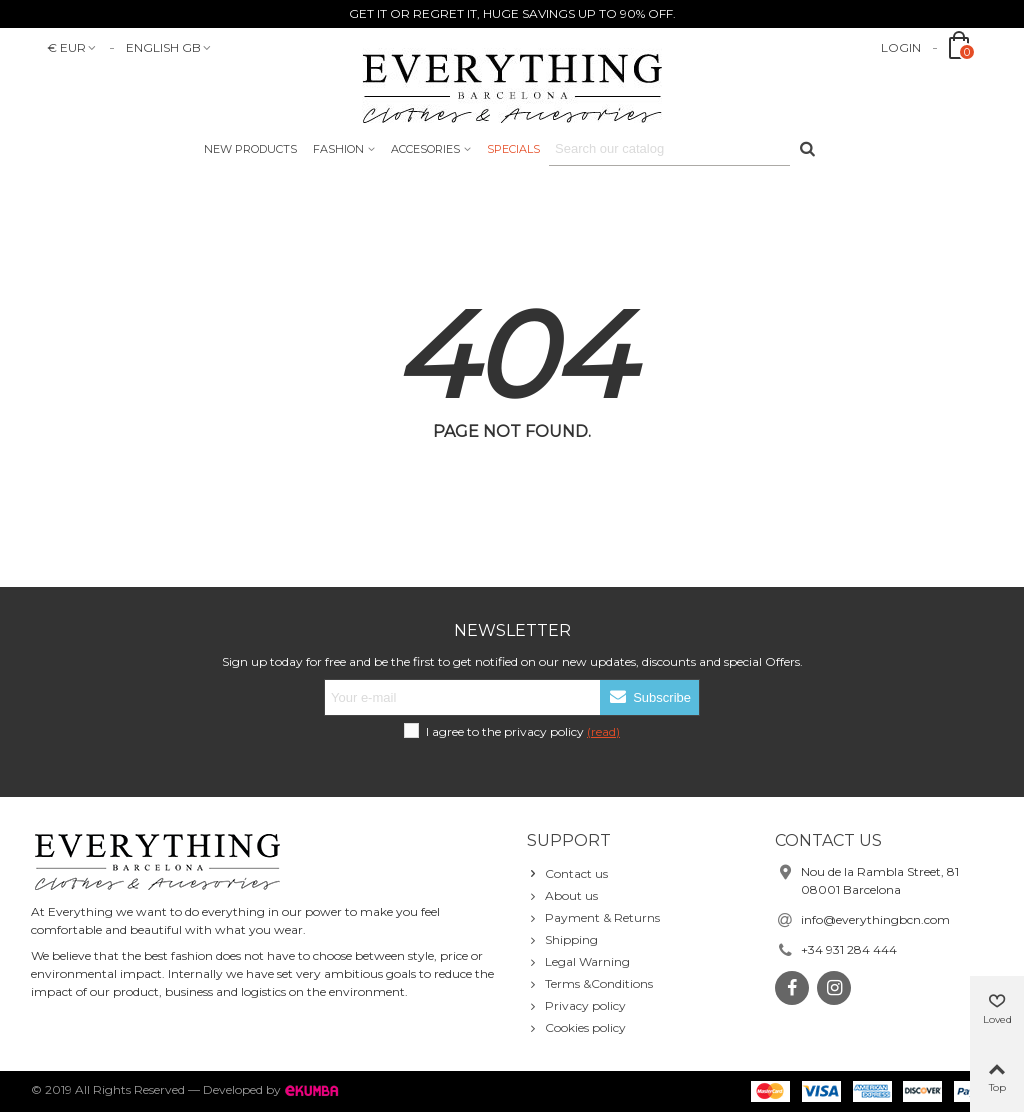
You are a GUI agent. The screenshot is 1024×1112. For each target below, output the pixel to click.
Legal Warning (578, 962)
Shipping (562, 940)
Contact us (567, 874)
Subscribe (650, 696)
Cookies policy (576, 1028)
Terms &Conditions (590, 984)
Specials (513, 149)
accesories (425, 149)
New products (250, 149)
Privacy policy (576, 1006)
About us (562, 896)
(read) (603, 731)
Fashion (338, 149)
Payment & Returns (593, 918)
